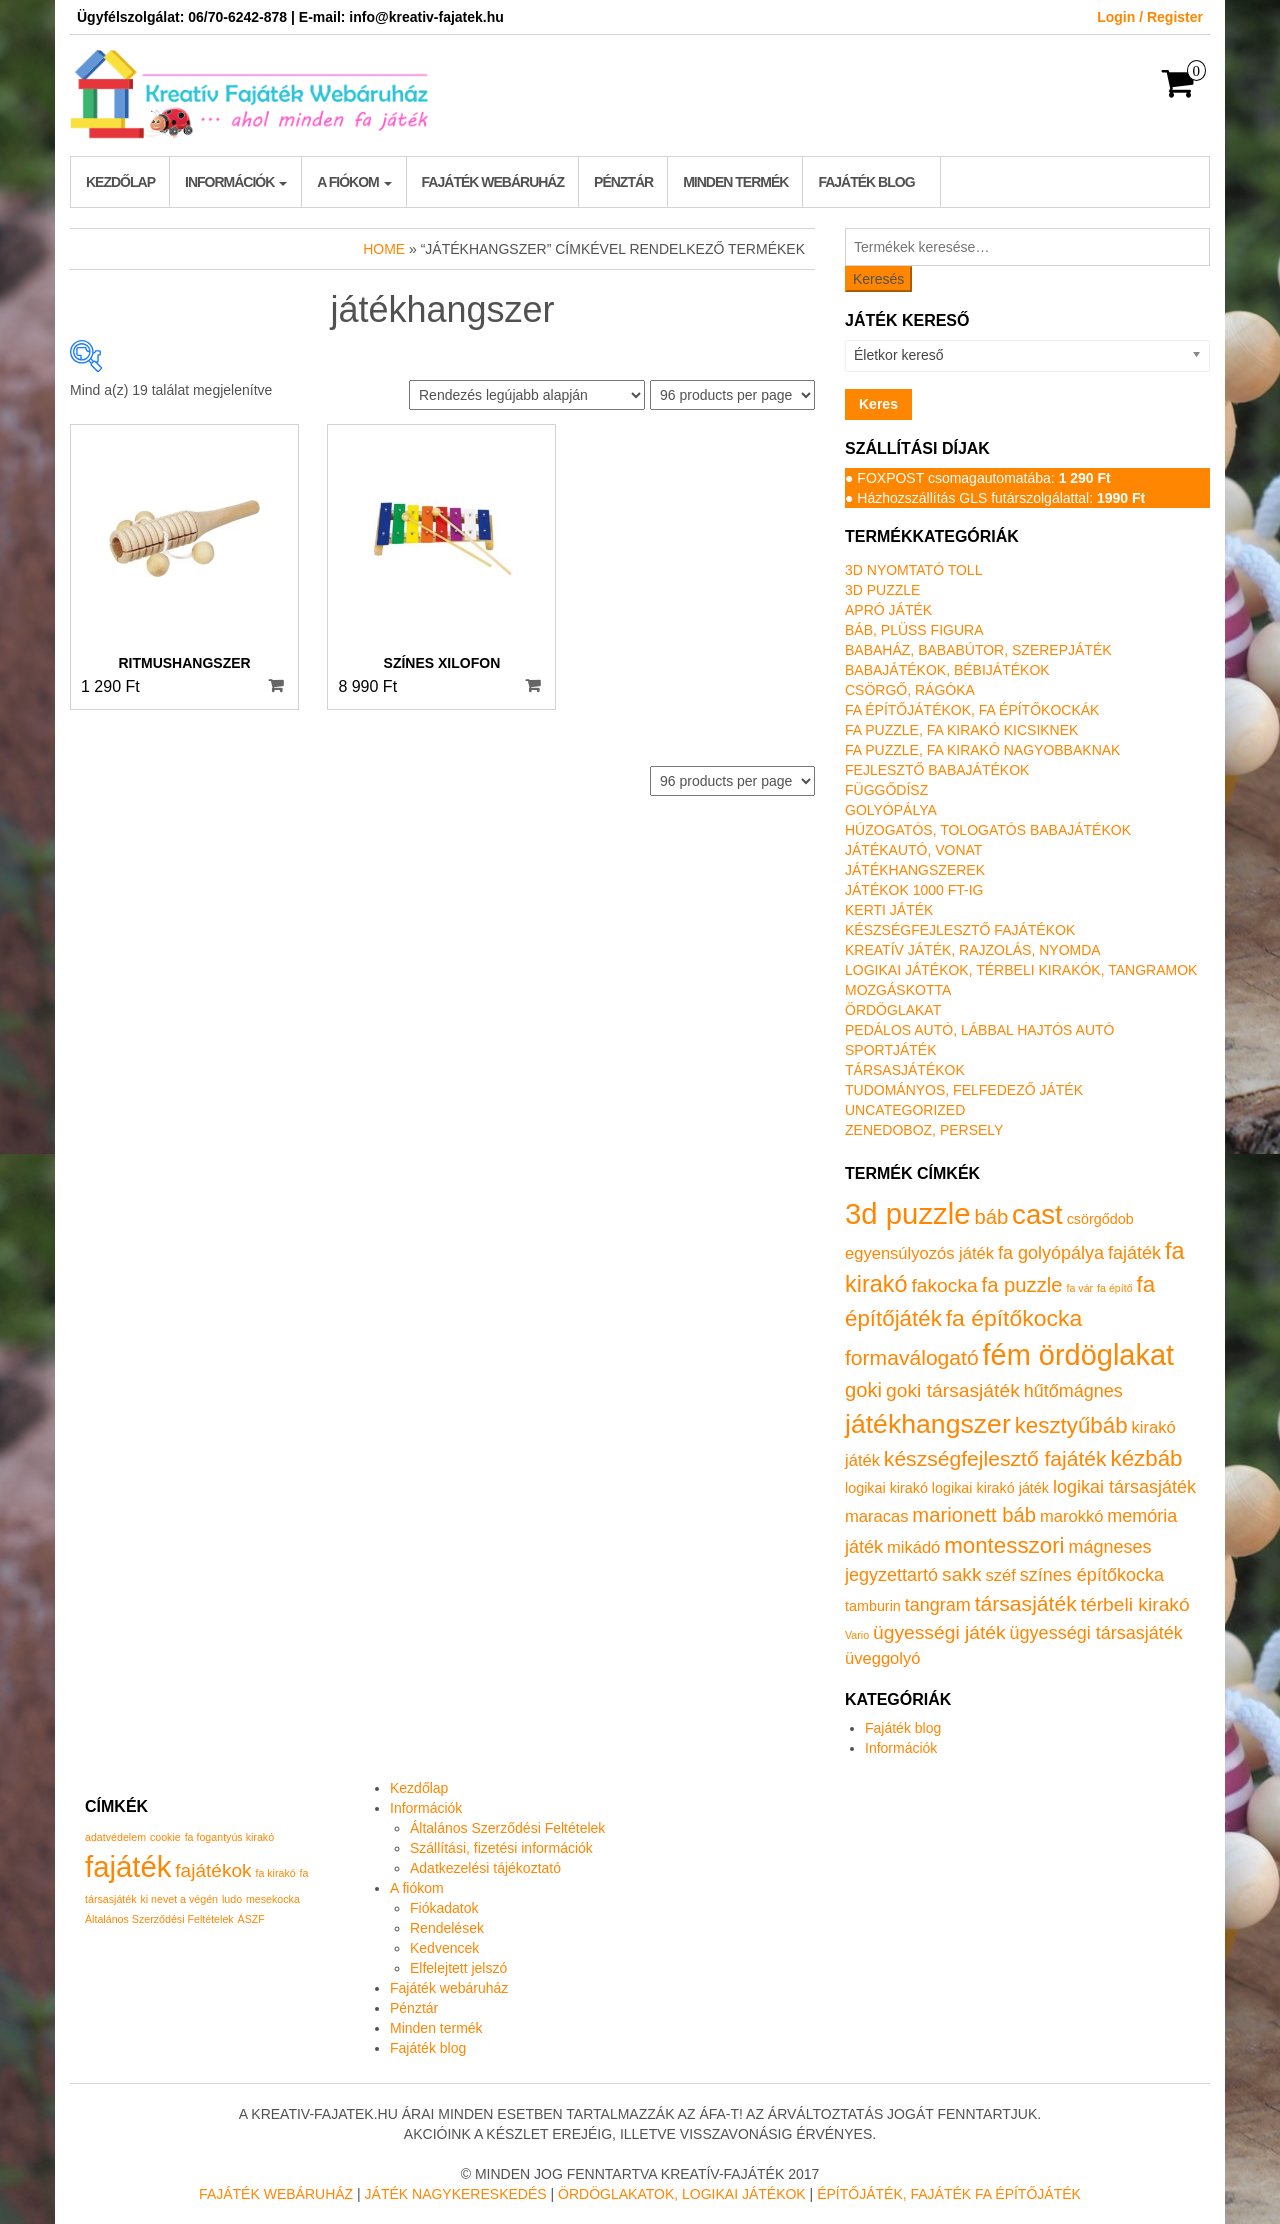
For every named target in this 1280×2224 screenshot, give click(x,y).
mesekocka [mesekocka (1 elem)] (273, 1899)
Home (384, 249)
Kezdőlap (120, 182)
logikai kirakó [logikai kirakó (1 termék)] (886, 1488)
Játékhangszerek (915, 870)
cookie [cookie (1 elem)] (165, 1837)
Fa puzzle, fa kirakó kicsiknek (961, 730)
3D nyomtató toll (913, 570)
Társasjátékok (905, 1070)
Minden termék (735, 182)
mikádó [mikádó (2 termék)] (913, 1547)
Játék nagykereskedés (456, 2194)
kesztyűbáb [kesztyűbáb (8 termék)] (1071, 1425)
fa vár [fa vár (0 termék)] (1080, 1288)
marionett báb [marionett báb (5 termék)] (974, 1515)
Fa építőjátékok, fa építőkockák (972, 710)
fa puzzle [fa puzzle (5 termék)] (1022, 1285)
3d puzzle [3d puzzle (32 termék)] (908, 1213)
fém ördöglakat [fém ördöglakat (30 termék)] (1079, 1355)
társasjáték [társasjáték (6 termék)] (1026, 1603)
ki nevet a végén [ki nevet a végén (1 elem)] (179, 1899)
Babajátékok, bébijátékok (947, 670)
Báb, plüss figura (914, 630)
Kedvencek (444, 1948)
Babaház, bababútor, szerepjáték (978, 650)
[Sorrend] (527, 395)
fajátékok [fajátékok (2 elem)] (213, 1870)
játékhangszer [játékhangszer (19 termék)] (928, 1424)
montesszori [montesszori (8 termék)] (1004, 1545)
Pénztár (623, 182)
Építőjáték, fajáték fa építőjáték (949, 2194)
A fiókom (354, 182)
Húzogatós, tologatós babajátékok (988, 830)
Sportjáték (891, 1050)
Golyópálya (891, 810)
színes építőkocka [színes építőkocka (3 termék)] (1092, 1575)
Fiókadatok (444, 1908)
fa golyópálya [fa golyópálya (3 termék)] (1051, 1253)
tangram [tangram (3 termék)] (938, 1605)
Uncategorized (905, 1110)
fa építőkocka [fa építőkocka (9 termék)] (1014, 1318)
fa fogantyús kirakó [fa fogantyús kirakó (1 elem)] (229, 1837)
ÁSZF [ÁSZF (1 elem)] (251, 1919)
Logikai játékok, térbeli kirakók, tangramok (1021, 970)
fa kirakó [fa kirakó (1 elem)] (275, 1873)
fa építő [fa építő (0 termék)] (1115, 1288)
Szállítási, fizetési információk (501, 1848)
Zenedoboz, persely (924, 1130)
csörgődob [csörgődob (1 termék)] (1100, 1219)
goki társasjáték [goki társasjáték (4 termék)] (953, 1390)
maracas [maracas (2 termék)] (876, 1516)
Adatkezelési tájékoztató (485, 1868)
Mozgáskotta (898, 990)
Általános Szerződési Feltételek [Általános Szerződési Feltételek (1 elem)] (159, 1919)
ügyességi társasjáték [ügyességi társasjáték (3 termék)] (1096, 1633)
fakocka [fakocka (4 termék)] (944, 1285)
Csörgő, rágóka (910, 690)
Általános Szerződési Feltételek (507, 1828)
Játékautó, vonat (913, 850)
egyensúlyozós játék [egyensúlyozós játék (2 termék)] (919, 1253)
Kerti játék (889, 910)
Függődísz (886, 790)
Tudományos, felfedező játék (964, 1090)
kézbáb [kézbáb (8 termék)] (1147, 1458)
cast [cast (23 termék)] (1037, 1214)
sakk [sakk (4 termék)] (962, 1574)
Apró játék (888, 610)
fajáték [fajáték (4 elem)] (128, 1866)
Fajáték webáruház (493, 182)
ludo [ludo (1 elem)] (232, 1899)
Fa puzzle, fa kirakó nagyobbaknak (982, 750)
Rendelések (447, 1928)
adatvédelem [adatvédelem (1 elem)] (115, 1837)
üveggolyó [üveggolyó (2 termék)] (882, 1658)
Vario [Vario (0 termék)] (857, 1635)
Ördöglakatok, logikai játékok (682, 2194)
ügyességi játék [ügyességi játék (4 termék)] (939, 1632)
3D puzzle (882, 590)
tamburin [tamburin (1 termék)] (873, 1606)
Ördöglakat (893, 1010)
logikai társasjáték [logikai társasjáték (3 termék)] (1124, 1487)
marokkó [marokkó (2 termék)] (1071, 1516)
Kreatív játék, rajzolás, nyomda (973, 950)
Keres (878, 404)
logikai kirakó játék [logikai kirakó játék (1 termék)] (990, 1488)
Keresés (878, 279)
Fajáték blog (866, 182)
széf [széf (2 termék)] (1001, 1575)
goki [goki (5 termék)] (863, 1390)
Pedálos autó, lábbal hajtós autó (979, 1030)
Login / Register (1150, 17)
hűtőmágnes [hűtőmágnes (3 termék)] (1073, 1391)
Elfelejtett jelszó (458, 1968)
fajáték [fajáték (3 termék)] (1134, 1253)
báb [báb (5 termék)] (991, 1217)
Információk (236, 182)
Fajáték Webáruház (276, 2194)
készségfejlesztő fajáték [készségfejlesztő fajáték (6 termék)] (995, 1458)
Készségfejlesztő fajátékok (960, 930)
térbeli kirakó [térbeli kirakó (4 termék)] (1135, 1604)
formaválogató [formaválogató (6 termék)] (912, 1357)
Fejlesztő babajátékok (937, 770)
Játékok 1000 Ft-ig (914, 890)
